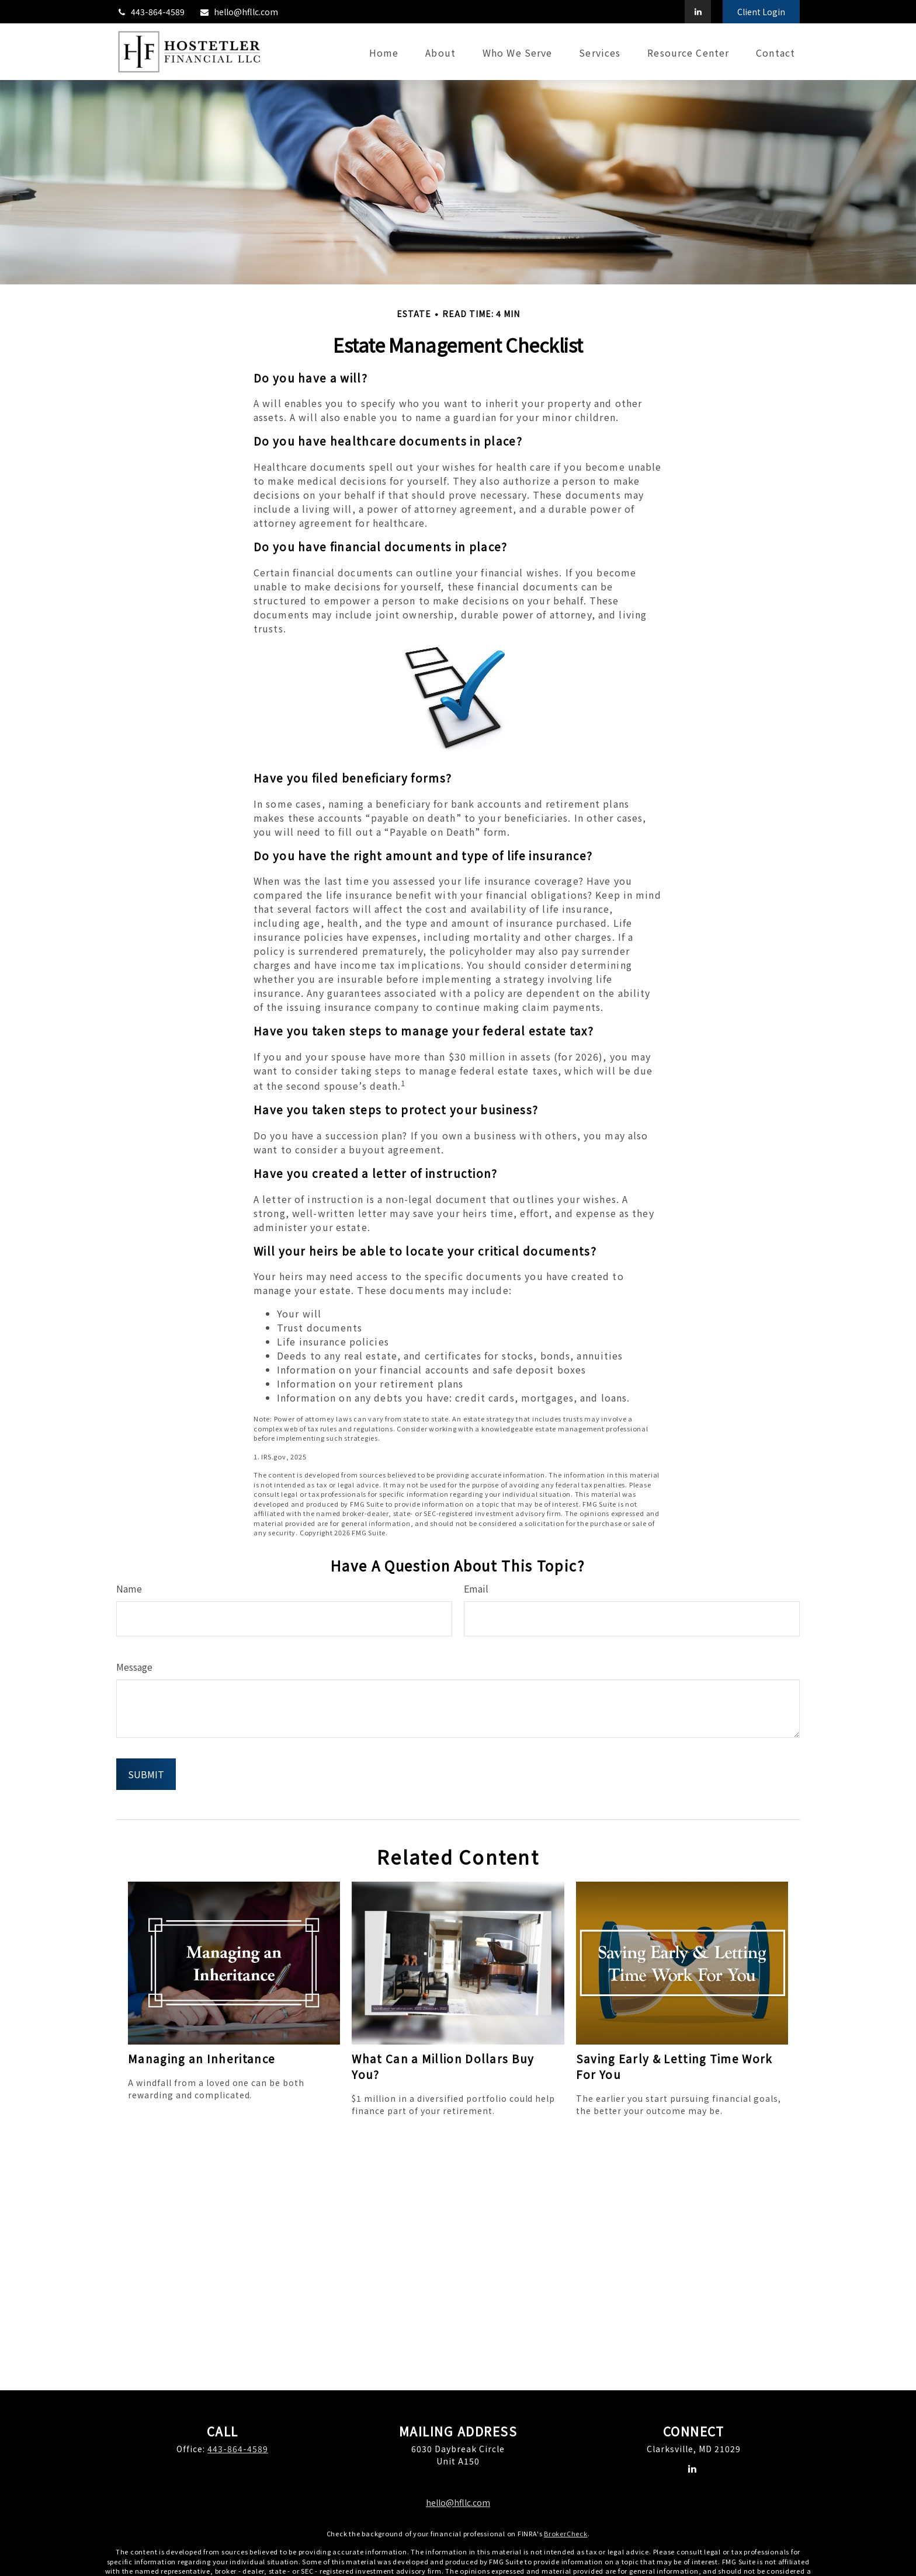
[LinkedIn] (698, 11)
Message (134, 1667)
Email (476, 1588)
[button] (384, 51)
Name (129, 1588)
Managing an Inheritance (201, 2058)
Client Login (761, 12)
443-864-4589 (150, 12)
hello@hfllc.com (238, 12)
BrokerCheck (565, 2533)
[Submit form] (146, 1774)
